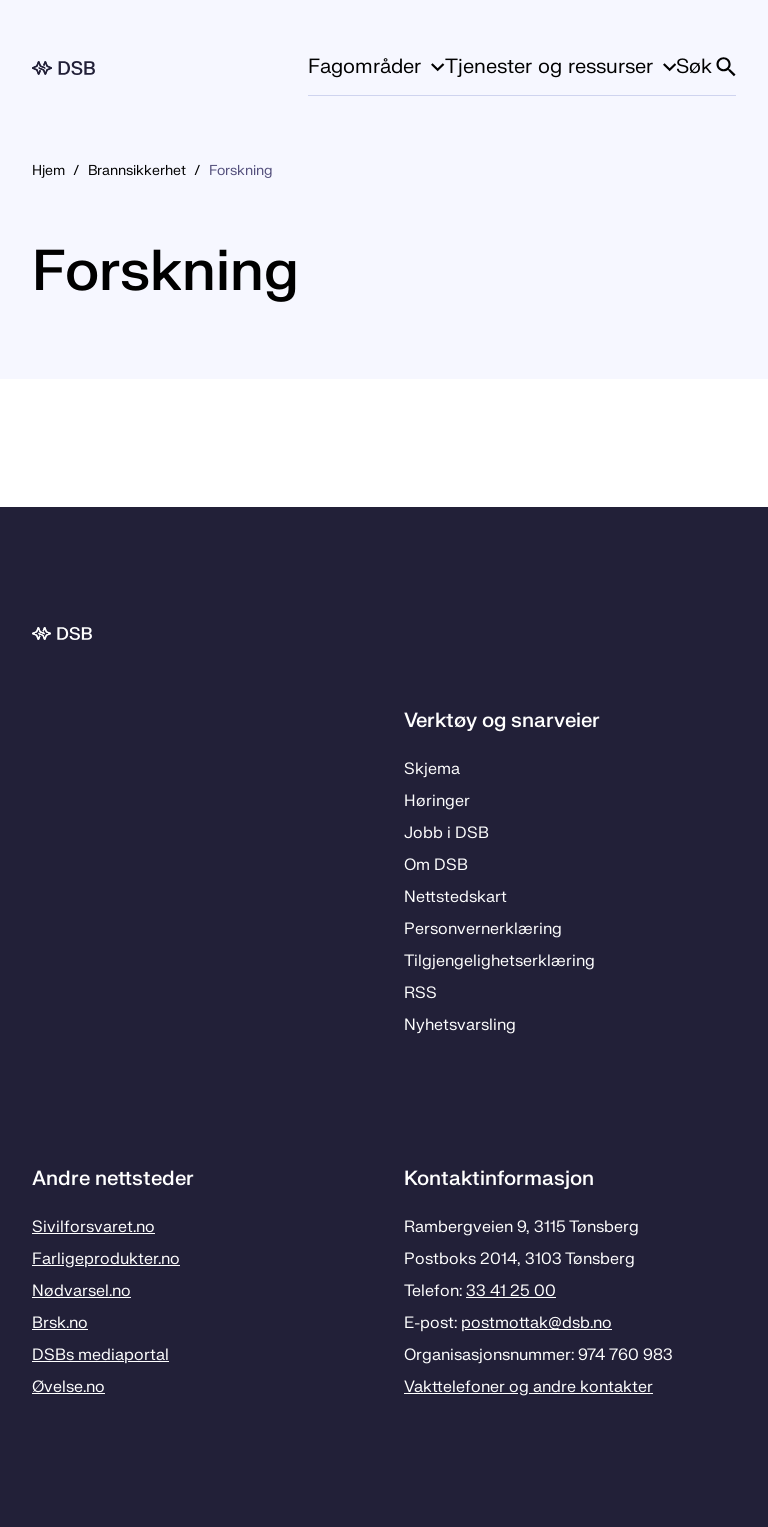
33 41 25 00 (511, 1291)
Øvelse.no (68, 1387)
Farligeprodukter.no (106, 1259)
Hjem (48, 170)
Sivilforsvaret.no (93, 1227)
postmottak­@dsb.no (536, 1323)
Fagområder (376, 66)
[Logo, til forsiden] (63, 68)
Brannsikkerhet (137, 170)
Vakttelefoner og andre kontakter (528, 1387)
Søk (706, 66)
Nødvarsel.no (81, 1291)
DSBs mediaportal (100, 1355)
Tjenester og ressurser (560, 66)
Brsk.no (60, 1323)
